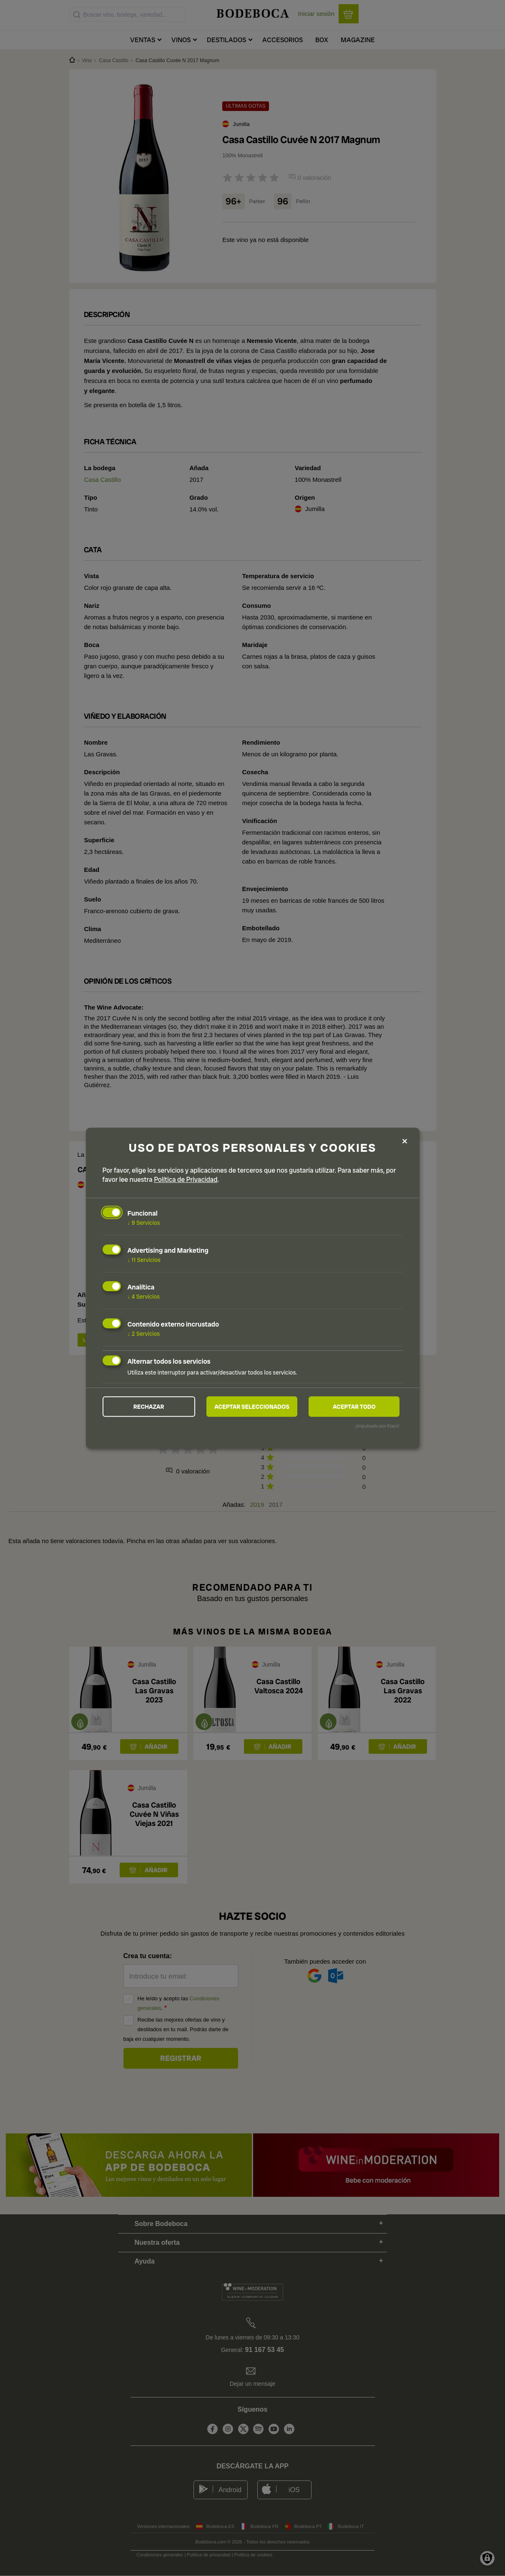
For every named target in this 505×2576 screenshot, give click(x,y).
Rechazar (148, 1406)
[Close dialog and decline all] (405, 1141)
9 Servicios (144, 1223)
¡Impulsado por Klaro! (377, 1426)
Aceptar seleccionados (251, 1406)
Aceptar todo (354, 1406)
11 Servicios (144, 1259)
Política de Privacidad (185, 1179)
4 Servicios (144, 1296)
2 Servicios (144, 1334)
